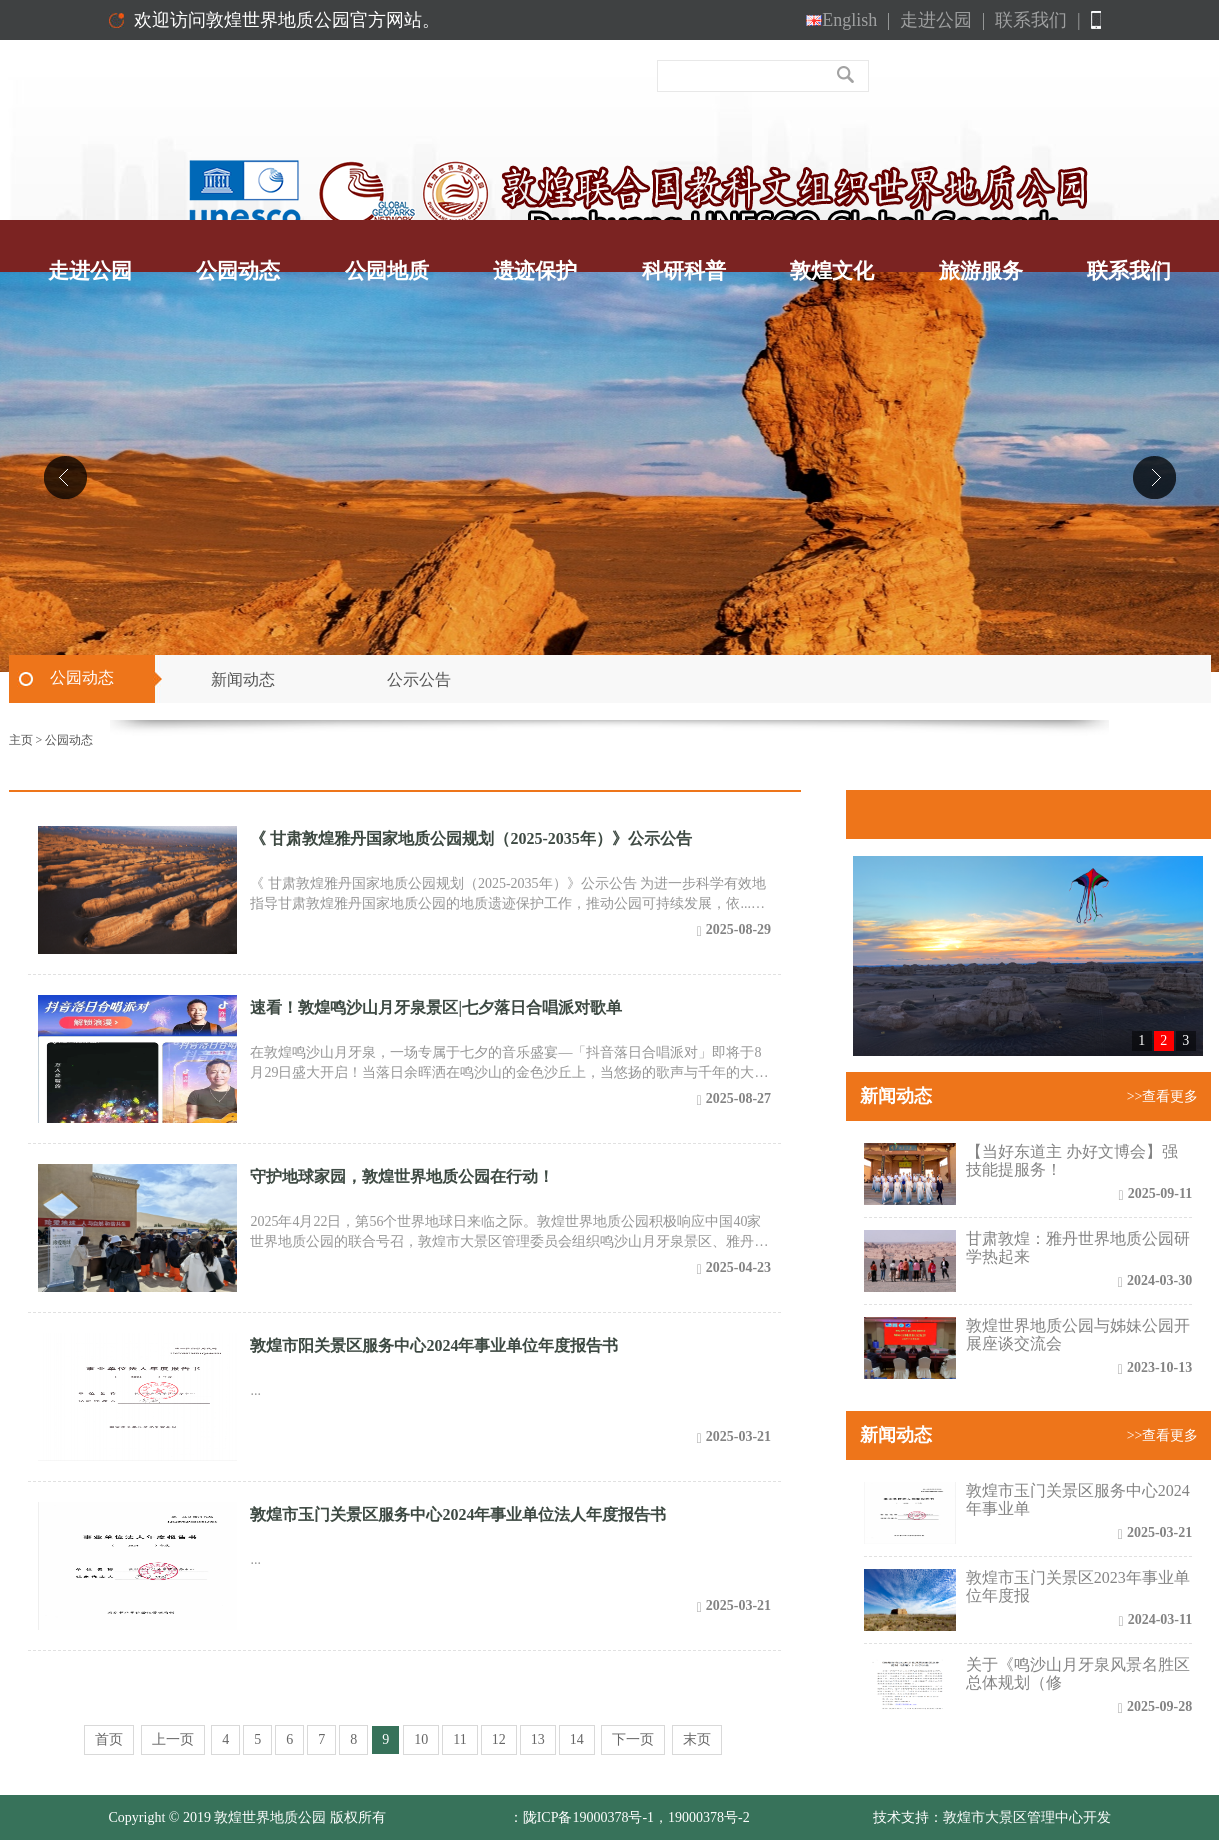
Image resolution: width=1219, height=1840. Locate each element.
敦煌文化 (832, 271)
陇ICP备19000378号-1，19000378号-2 (636, 1817)
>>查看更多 (1163, 1096)
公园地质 (387, 271)
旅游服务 (981, 271)
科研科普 (684, 271)
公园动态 (238, 271)
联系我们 (1037, 20)
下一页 (633, 1739)
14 (577, 1739)
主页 (21, 740)
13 (538, 1739)
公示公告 (419, 679)
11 (459, 1739)
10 (421, 1739)
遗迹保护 (535, 271)
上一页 (173, 1739)
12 (499, 1739)
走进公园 (942, 20)
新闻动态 (243, 679)
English (848, 20)
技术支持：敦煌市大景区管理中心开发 (992, 1817)
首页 (109, 1739)
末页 (697, 1739)
